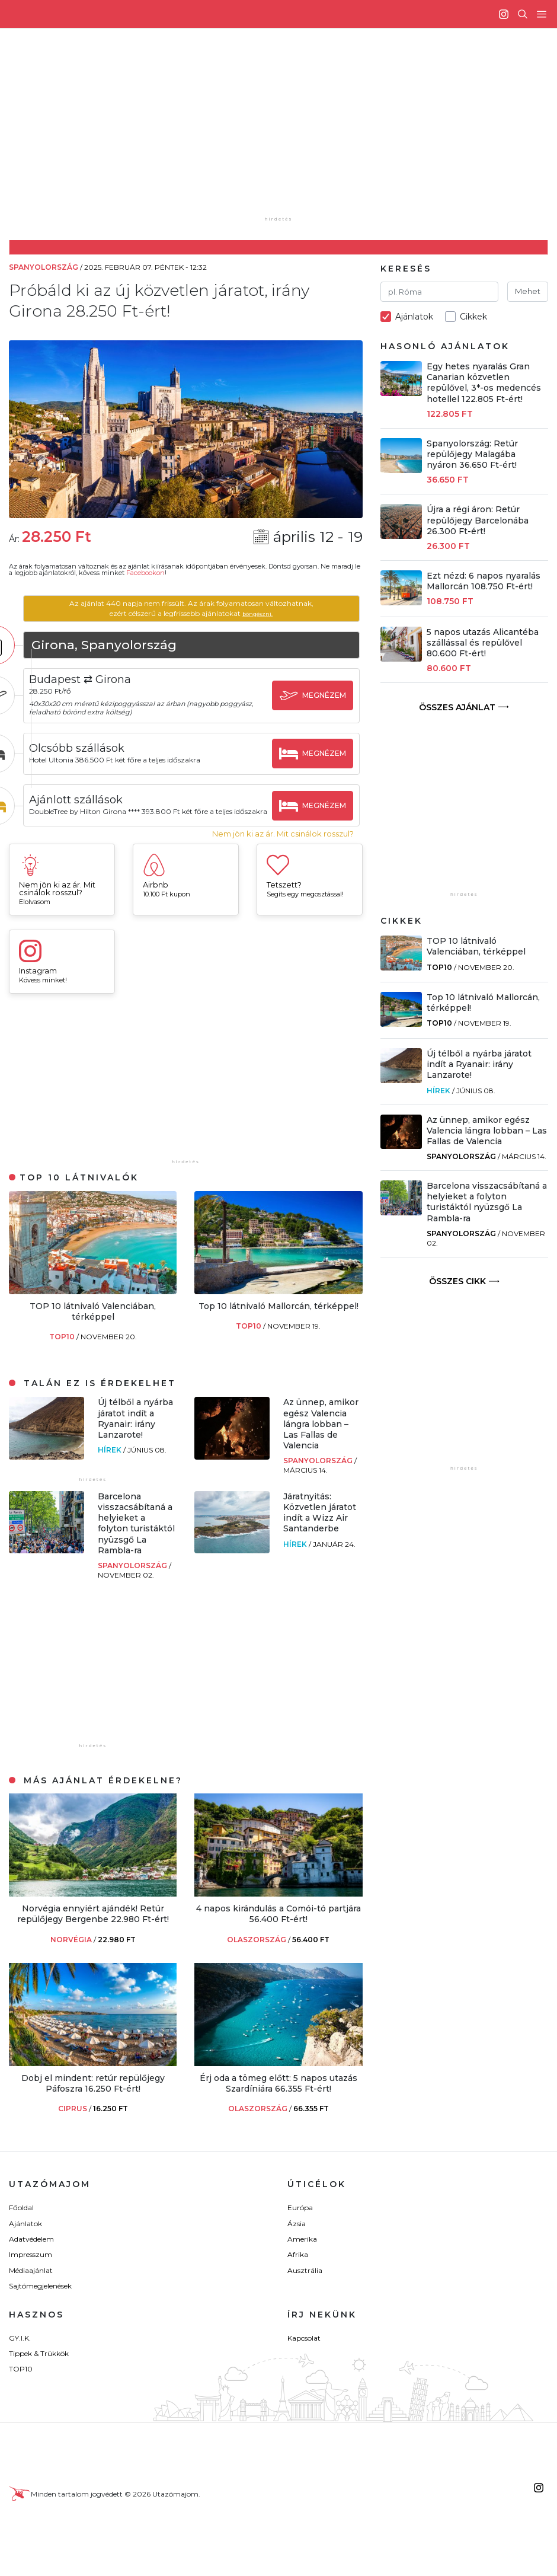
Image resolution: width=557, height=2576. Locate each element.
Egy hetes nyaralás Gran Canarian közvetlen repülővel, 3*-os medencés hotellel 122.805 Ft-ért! (484, 382)
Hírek (110, 1452)
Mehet (527, 291)
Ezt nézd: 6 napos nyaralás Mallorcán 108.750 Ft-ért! (483, 581)
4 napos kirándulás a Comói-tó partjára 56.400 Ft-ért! (278, 1916)
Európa (300, 2209)
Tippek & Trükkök (39, 2355)
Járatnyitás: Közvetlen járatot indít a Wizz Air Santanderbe (319, 1514)
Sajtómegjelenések (40, 2287)
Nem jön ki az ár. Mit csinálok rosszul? (283, 835)
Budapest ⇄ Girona (117, 679)
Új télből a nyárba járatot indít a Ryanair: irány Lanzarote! (135, 1420)
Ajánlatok (25, 2225)
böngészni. (275, 613)
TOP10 (62, 1339)
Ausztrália (304, 2272)
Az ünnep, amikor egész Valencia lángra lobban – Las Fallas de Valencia (320, 1426)
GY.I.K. (20, 2339)
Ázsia (296, 2225)
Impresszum (30, 2256)
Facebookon (145, 573)
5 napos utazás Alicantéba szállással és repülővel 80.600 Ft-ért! (483, 643)
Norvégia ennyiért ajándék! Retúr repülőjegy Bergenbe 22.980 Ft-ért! (93, 1916)
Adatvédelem (31, 2240)
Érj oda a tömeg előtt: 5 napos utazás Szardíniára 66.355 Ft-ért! (278, 2085)
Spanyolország (318, 1462)
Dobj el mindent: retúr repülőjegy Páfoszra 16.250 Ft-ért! (93, 2085)
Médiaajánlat (31, 2272)
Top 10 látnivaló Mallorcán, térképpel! (278, 1308)
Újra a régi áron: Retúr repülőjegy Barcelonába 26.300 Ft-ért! (478, 520)
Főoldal (21, 2209)
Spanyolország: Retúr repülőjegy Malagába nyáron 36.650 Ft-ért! (472, 454)
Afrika (297, 2256)
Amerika (302, 2240)
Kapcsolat (304, 2339)
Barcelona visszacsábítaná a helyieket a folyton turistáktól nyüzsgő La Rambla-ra (136, 1525)
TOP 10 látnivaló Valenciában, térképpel (93, 1313)
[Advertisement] (288, 130)
